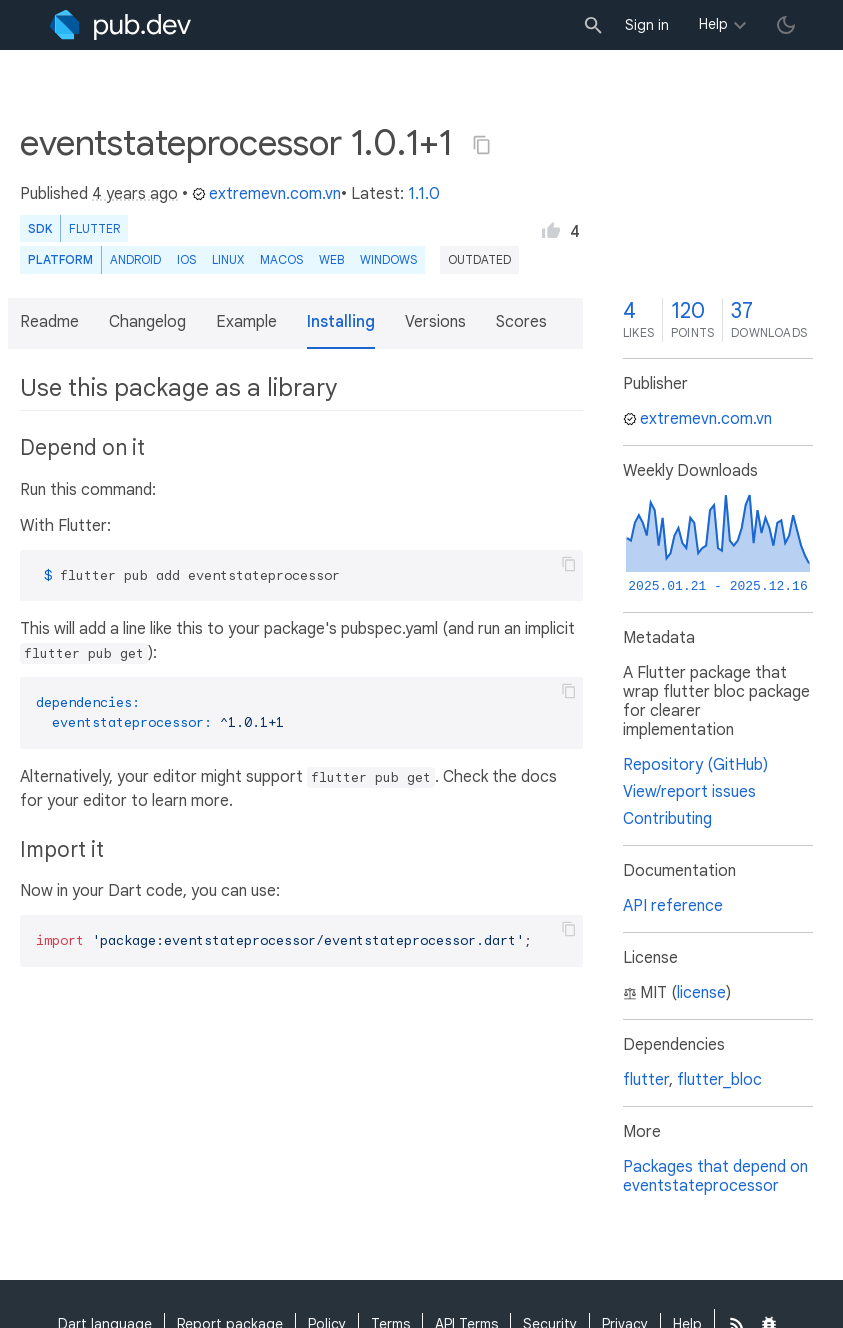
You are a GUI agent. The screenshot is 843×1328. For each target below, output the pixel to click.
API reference (673, 906)
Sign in (647, 25)
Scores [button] (521, 322)
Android (135, 259)
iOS (186, 259)
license (701, 993)
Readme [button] (49, 322)
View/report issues (689, 792)
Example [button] (246, 322)
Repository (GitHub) (695, 765)
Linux (228, 259)
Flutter (94, 228)
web (331, 259)
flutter (646, 1080)
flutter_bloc (719, 1080)
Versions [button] (435, 322)
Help (713, 24)
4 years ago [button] (135, 194)
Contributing (667, 819)
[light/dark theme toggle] (786, 25)
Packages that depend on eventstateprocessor (715, 1176)
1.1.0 (424, 194)
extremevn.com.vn (266, 194)
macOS (281, 259)
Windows (388, 259)
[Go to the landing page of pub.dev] (120, 25)
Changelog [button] (147, 322)
